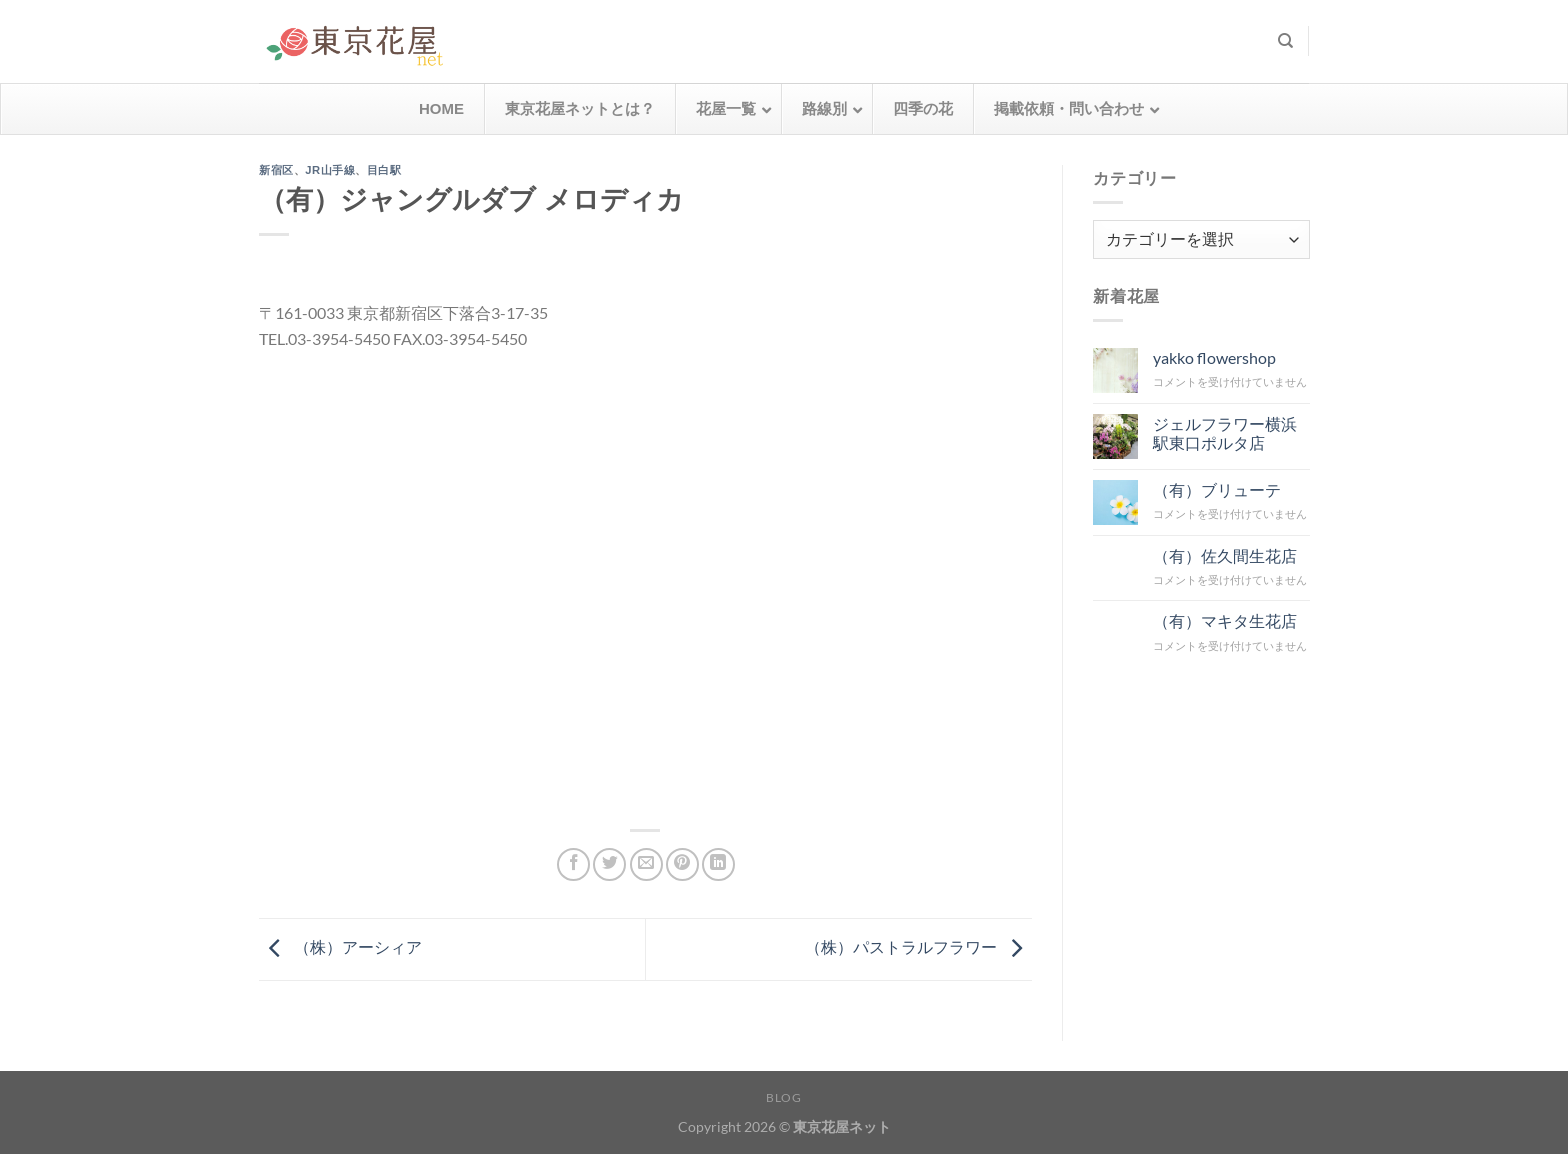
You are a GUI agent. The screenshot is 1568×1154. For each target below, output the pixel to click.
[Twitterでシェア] (609, 864)
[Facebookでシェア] (573, 864)
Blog (783, 1097)
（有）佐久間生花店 (1224, 554)
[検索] (1285, 41)
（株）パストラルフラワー (918, 946)
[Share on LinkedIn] (718, 864)
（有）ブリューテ (1216, 488)
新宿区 (276, 170)
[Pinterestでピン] (682, 864)
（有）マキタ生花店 (1224, 620)
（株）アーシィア (340, 946)
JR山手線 (330, 170)
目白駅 (384, 170)
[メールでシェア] (646, 864)
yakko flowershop (1213, 357)
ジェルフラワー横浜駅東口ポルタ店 (1224, 432)
